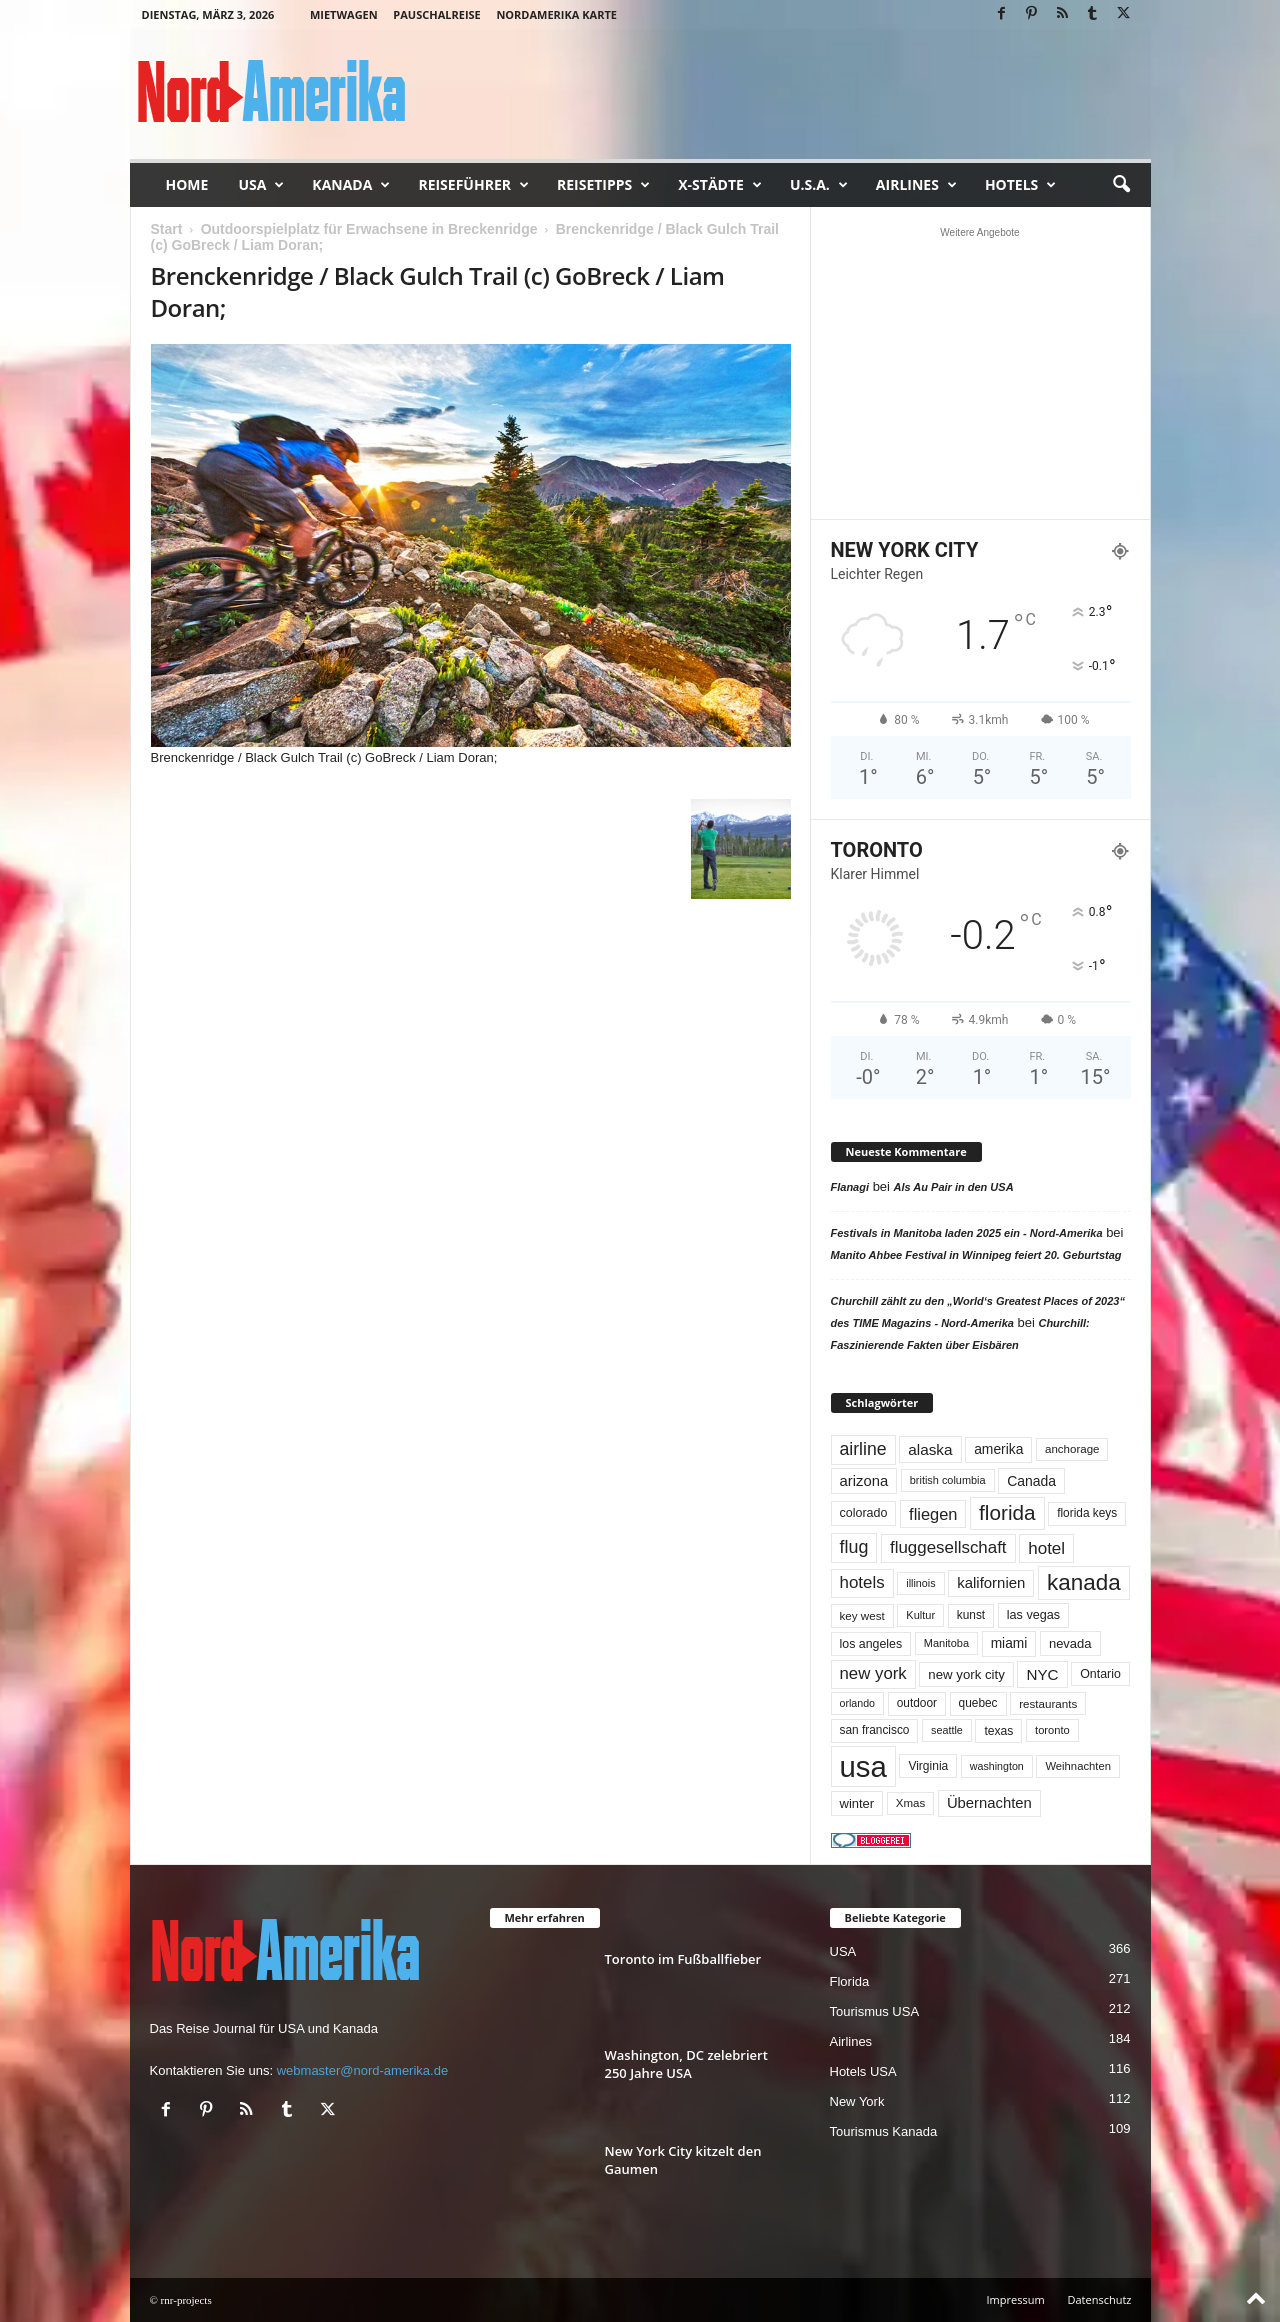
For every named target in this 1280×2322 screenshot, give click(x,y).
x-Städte (720, 185)
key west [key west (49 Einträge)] (862, 1615)
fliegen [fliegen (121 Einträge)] (933, 1514)
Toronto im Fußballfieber (683, 1959)
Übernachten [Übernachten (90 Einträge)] (989, 1803)
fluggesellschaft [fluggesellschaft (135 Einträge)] (948, 1547)
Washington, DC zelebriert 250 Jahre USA (686, 2064)
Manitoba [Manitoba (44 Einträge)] (946, 1643)
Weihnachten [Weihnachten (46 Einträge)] (1078, 1766)
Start (167, 229)
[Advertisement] (980, 373)
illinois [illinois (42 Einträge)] (920, 1583)
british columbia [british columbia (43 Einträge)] (948, 1480)
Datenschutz (1099, 2299)
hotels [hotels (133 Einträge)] (862, 1582)
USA (261, 185)
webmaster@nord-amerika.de (362, 2070)
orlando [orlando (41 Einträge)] (858, 1703)
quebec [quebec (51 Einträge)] (978, 1703)
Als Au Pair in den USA (954, 1187)
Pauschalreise (436, 14)
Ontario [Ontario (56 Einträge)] (1100, 1674)
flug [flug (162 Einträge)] (854, 1547)
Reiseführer (473, 185)
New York (857, 2101)
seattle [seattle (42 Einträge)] (947, 1730)
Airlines (916, 185)
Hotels (1020, 185)
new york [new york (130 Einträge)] (873, 1673)
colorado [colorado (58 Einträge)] (864, 1513)
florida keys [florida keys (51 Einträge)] (1087, 1513)
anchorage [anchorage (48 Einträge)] (1072, 1449)
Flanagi (850, 1187)
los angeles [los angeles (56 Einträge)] (871, 1644)
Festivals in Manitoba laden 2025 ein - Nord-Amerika (967, 1233)
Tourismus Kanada (884, 2131)
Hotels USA (863, 2071)
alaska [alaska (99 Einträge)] (930, 1449)
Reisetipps (603, 185)
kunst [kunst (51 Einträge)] (971, 1615)
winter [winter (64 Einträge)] (857, 1803)
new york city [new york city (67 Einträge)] (966, 1674)
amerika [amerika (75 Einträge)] (998, 1449)
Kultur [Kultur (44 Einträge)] (920, 1615)
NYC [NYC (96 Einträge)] (1042, 1674)
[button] (1121, 185)
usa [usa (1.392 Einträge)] (863, 1766)
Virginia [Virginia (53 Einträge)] (928, 1766)
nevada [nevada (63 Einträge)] (1070, 1643)
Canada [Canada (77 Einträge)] (1031, 1481)
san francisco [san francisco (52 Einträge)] (875, 1730)
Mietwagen (344, 14)
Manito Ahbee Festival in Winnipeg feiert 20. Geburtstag (976, 1255)
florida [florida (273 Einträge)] (1007, 1512)
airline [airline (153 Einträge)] (863, 1449)
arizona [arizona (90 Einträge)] (864, 1481)
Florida (850, 1981)
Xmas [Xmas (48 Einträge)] (910, 1803)
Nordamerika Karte (556, 14)
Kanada (351, 185)
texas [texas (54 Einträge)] (998, 1731)
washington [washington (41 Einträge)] (997, 1766)
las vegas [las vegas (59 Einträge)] (1033, 1615)
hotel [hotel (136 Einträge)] (1046, 1548)
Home (187, 184)
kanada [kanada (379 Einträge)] (1084, 1582)
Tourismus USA (875, 2011)
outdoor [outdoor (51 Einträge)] (917, 1703)
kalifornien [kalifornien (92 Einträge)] (991, 1582)
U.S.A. (819, 185)
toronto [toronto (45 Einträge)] (1052, 1730)
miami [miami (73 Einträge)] (1009, 1643)
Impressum (1016, 2299)
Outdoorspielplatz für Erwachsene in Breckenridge (369, 229)
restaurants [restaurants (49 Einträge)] (1048, 1703)
